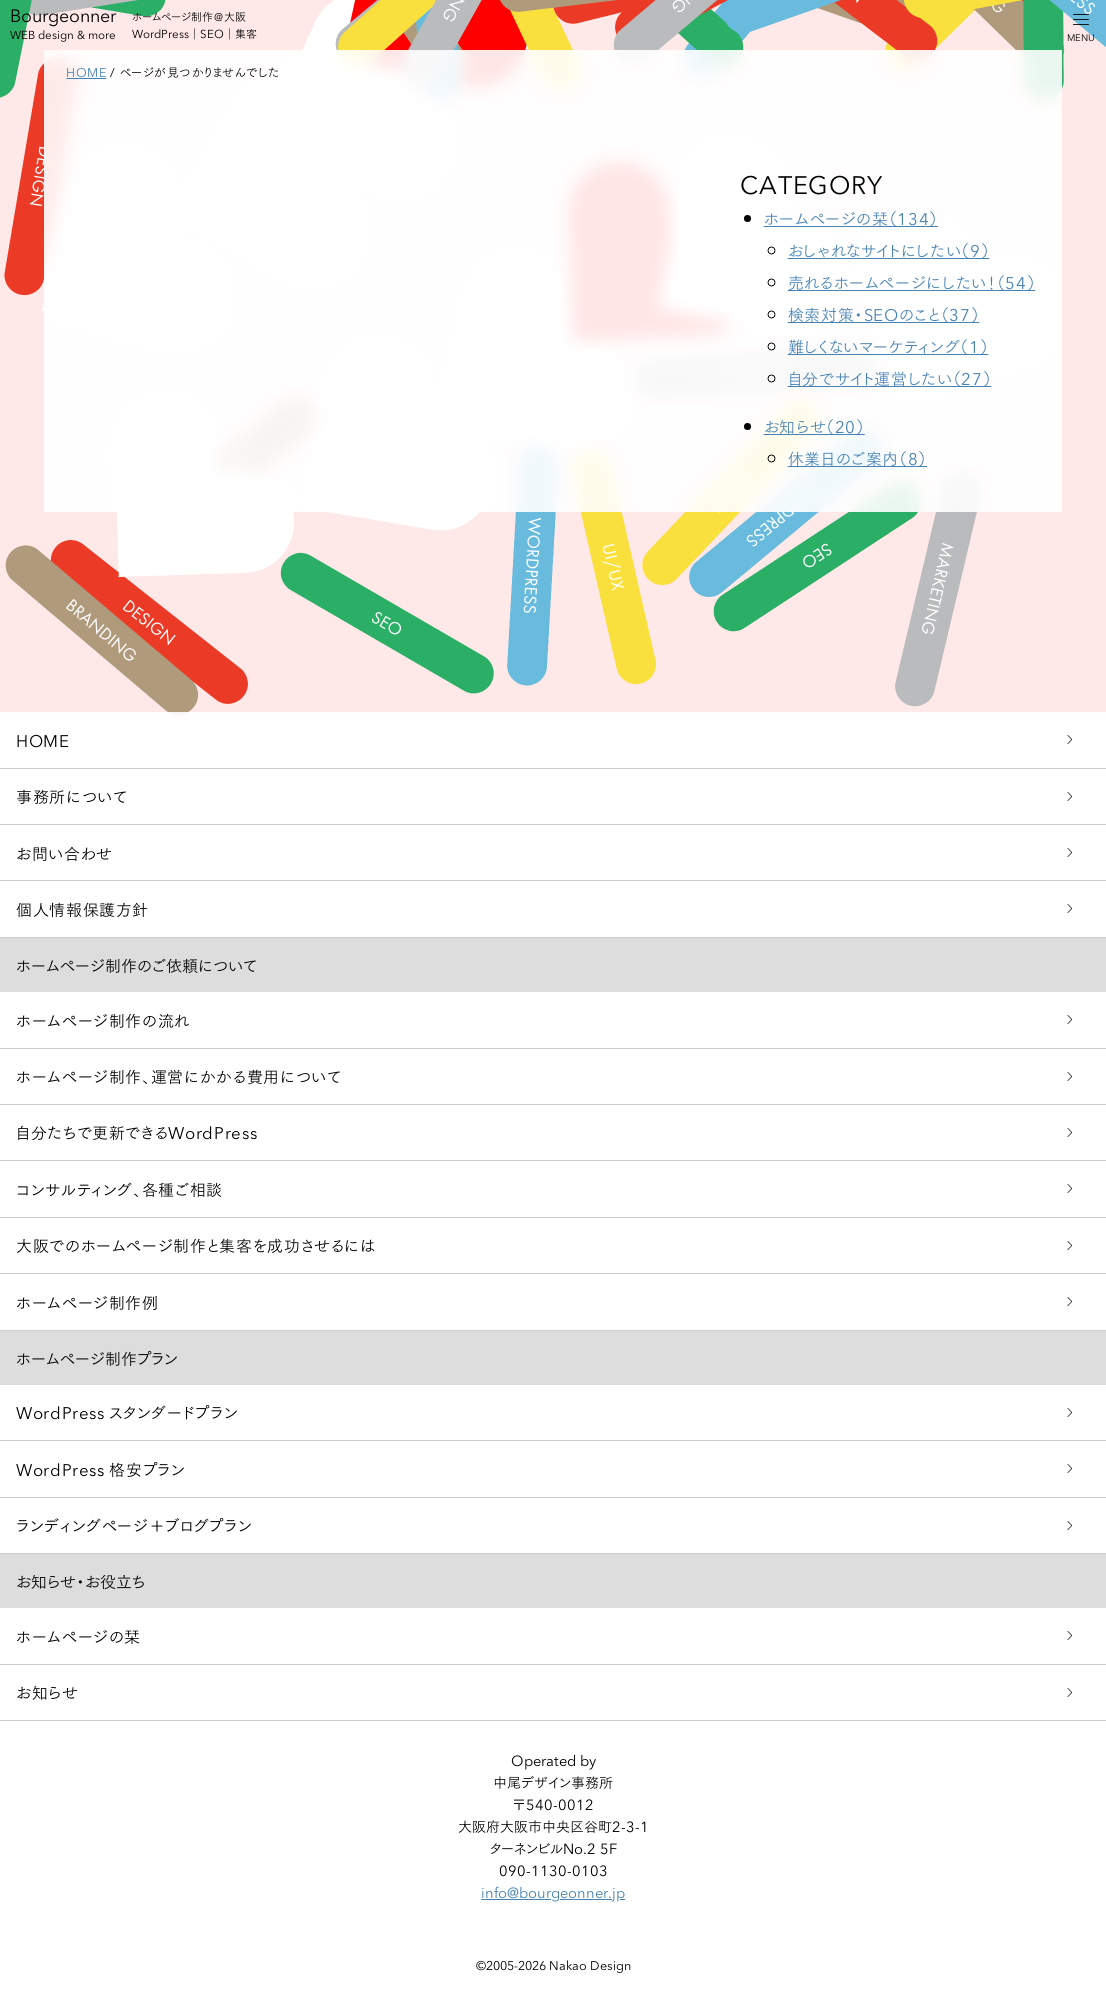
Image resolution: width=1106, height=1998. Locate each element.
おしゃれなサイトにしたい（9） (889, 249)
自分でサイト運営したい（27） (890, 377)
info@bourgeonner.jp (553, 1892)
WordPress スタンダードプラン (127, 1411)
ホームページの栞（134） (851, 217)
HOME (43, 739)
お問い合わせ (64, 852)
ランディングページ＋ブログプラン (134, 1524)
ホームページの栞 (78, 1635)
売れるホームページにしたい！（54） (912, 281)
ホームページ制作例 (87, 1301)
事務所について (71, 795)
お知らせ (47, 1691)
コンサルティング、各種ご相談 (119, 1188)
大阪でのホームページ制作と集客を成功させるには (196, 1244)
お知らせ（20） (814, 425)
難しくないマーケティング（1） (888, 345)
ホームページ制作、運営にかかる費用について (178, 1075)
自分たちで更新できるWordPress (136, 1131)
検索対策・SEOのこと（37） (884, 313)
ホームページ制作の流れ (103, 1019)
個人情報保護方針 (82, 908)
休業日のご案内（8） (857, 457)
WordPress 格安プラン (101, 1468)
